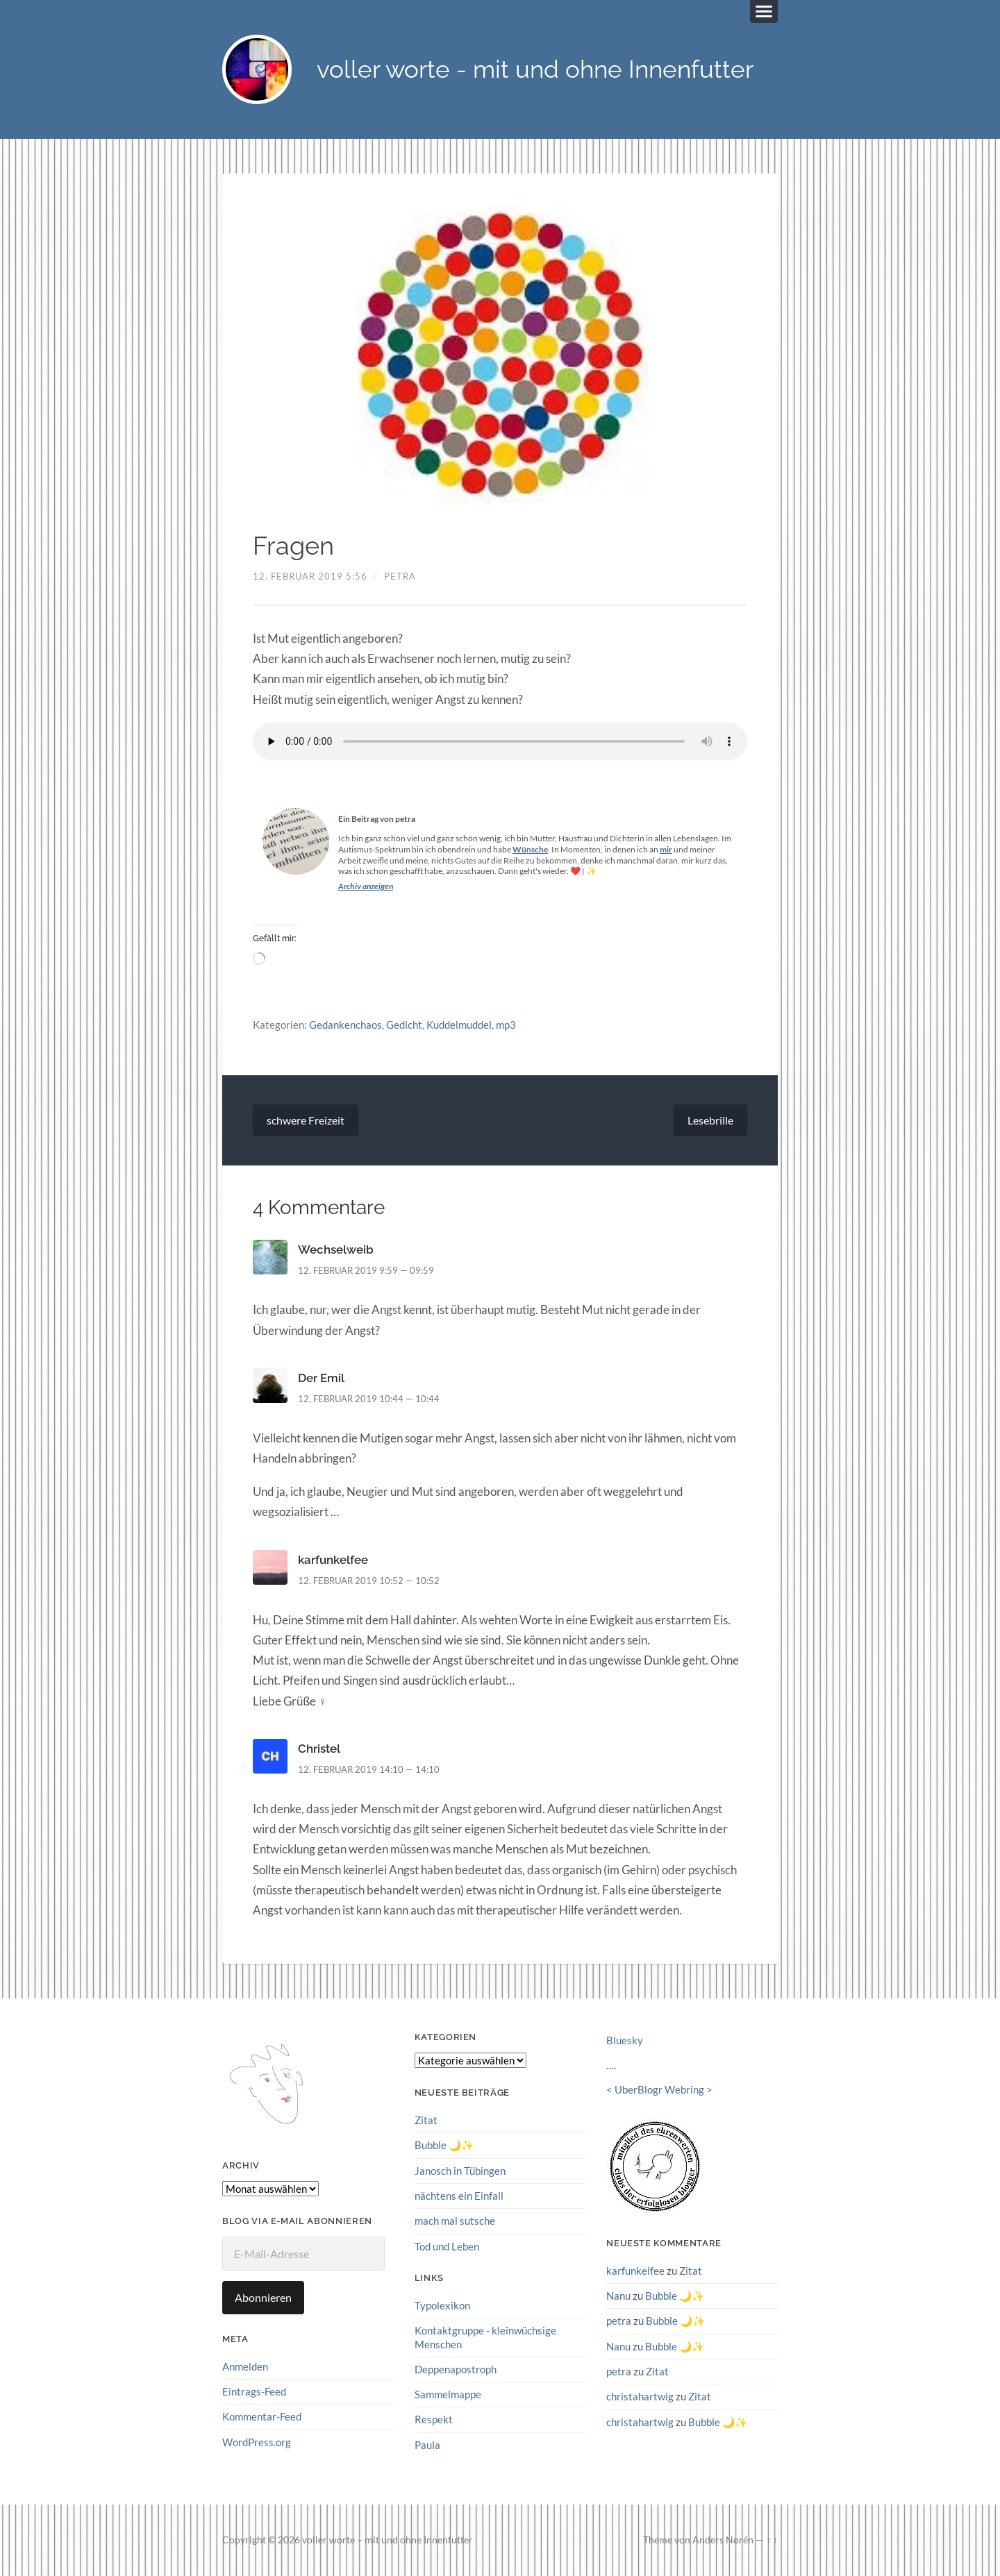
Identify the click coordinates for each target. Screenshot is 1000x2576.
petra (400, 576)
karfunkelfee (333, 1560)
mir (666, 849)
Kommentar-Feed (261, 2416)
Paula (427, 2444)
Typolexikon (442, 2305)
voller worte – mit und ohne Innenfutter (387, 2539)
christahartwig (640, 2396)
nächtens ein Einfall (459, 2195)
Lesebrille (710, 1120)
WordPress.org (256, 2442)
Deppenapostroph (456, 2369)
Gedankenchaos (345, 1024)
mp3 (506, 1024)
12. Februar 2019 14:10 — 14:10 (369, 1769)
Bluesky (624, 2041)
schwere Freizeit (305, 1120)
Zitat (426, 2120)
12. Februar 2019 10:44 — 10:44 (369, 1398)
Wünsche (530, 849)
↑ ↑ (772, 2539)
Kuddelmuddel (459, 1024)
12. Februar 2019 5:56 (310, 576)
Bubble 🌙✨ (444, 2145)
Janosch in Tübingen (460, 2170)
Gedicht (404, 1024)
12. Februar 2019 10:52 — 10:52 (369, 1580)
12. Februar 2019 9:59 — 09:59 (366, 1271)
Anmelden (245, 2366)
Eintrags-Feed (254, 2391)
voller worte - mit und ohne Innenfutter (535, 70)
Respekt (434, 2419)
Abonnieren (263, 2297)
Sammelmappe (448, 2394)
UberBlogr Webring (659, 2090)
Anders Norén (722, 2539)
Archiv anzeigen (365, 886)
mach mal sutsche (455, 2220)
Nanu (618, 2295)
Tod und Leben (447, 2246)
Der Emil (321, 1378)
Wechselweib (336, 1250)
